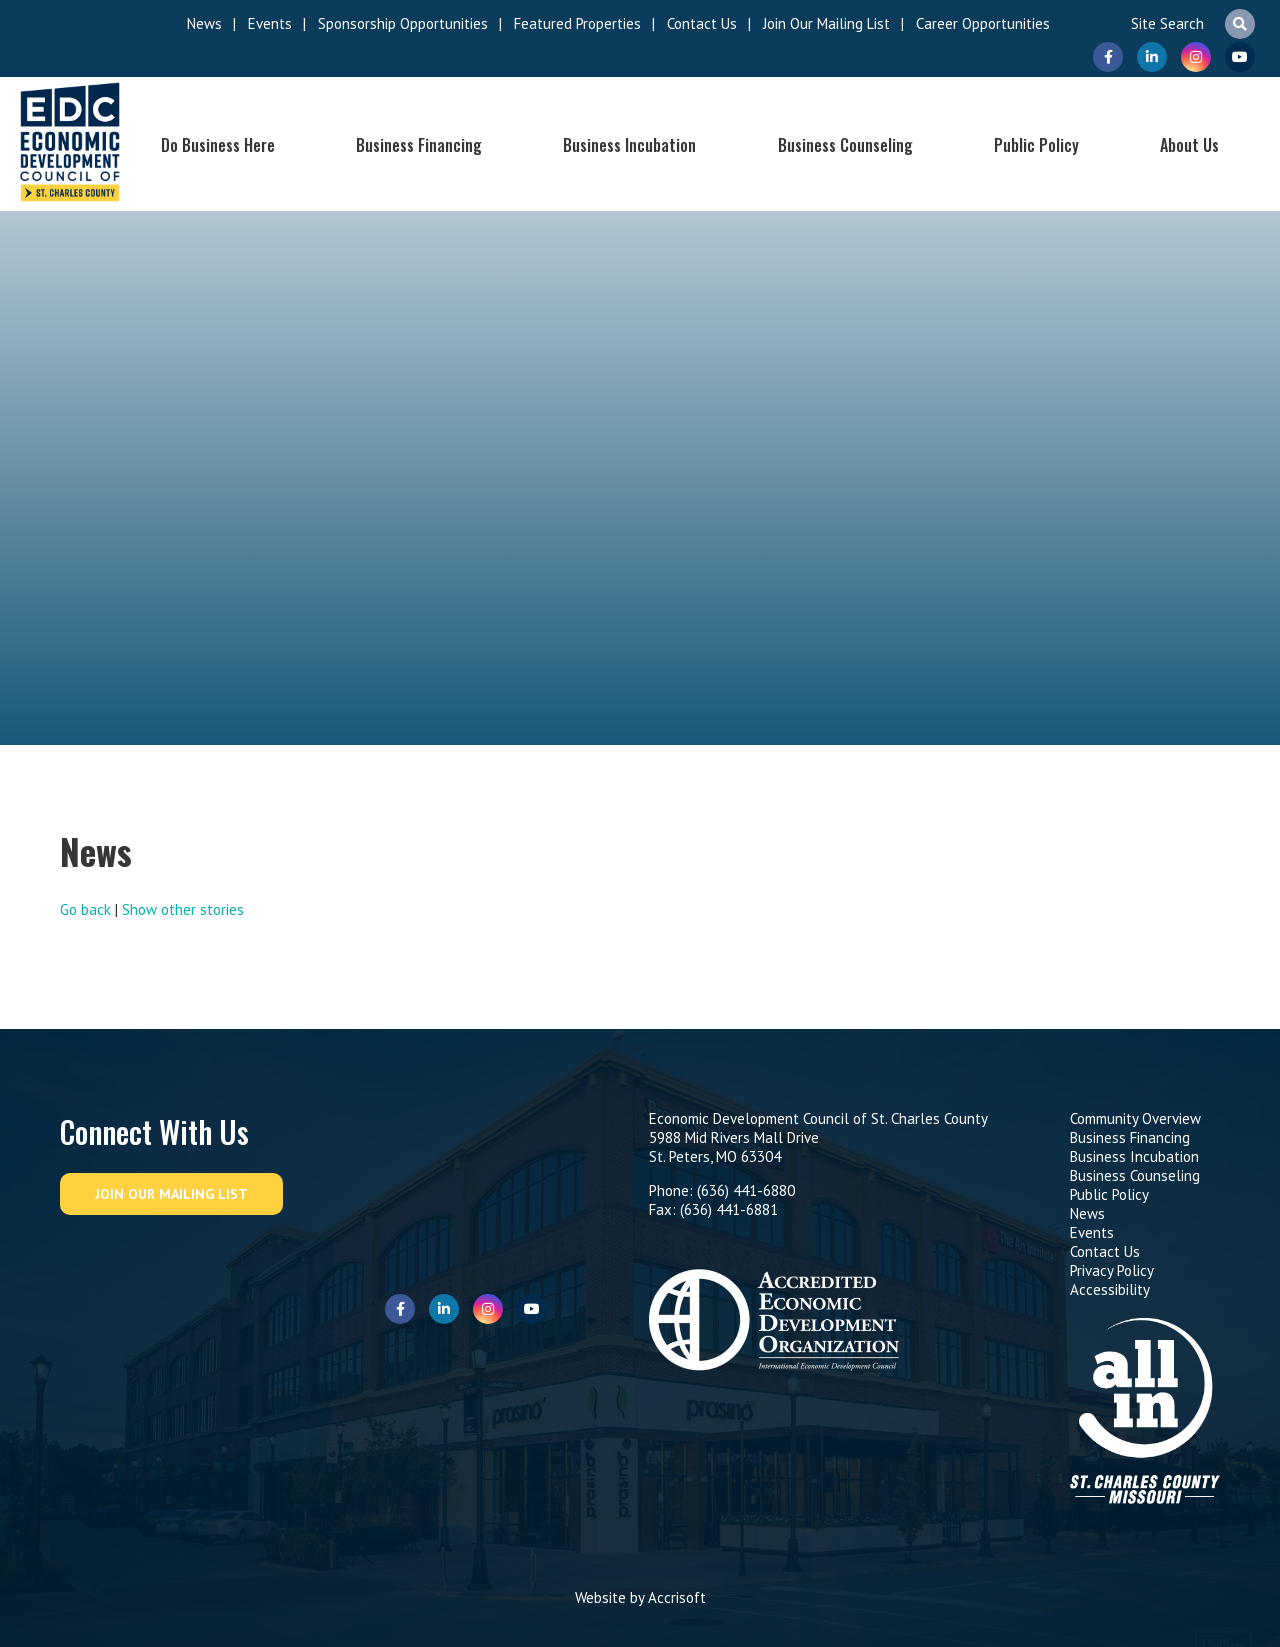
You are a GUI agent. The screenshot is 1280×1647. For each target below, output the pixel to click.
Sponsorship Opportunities (403, 23)
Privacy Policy (1112, 1270)
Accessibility (1110, 1289)
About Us (1189, 145)
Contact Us (702, 23)
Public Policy (1036, 145)
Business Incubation (629, 145)
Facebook (1108, 57)
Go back (85, 909)
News (204, 23)
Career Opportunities (983, 23)
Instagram (1196, 57)
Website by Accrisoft (640, 1597)
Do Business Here (218, 145)
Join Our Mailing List (826, 23)
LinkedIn (1152, 57)
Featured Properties (577, 23)
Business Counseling (845, 145)
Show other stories (183, 909)
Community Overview (1135, 1118)
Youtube (1240, 57)
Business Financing (419, 145)
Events (270, 23)
